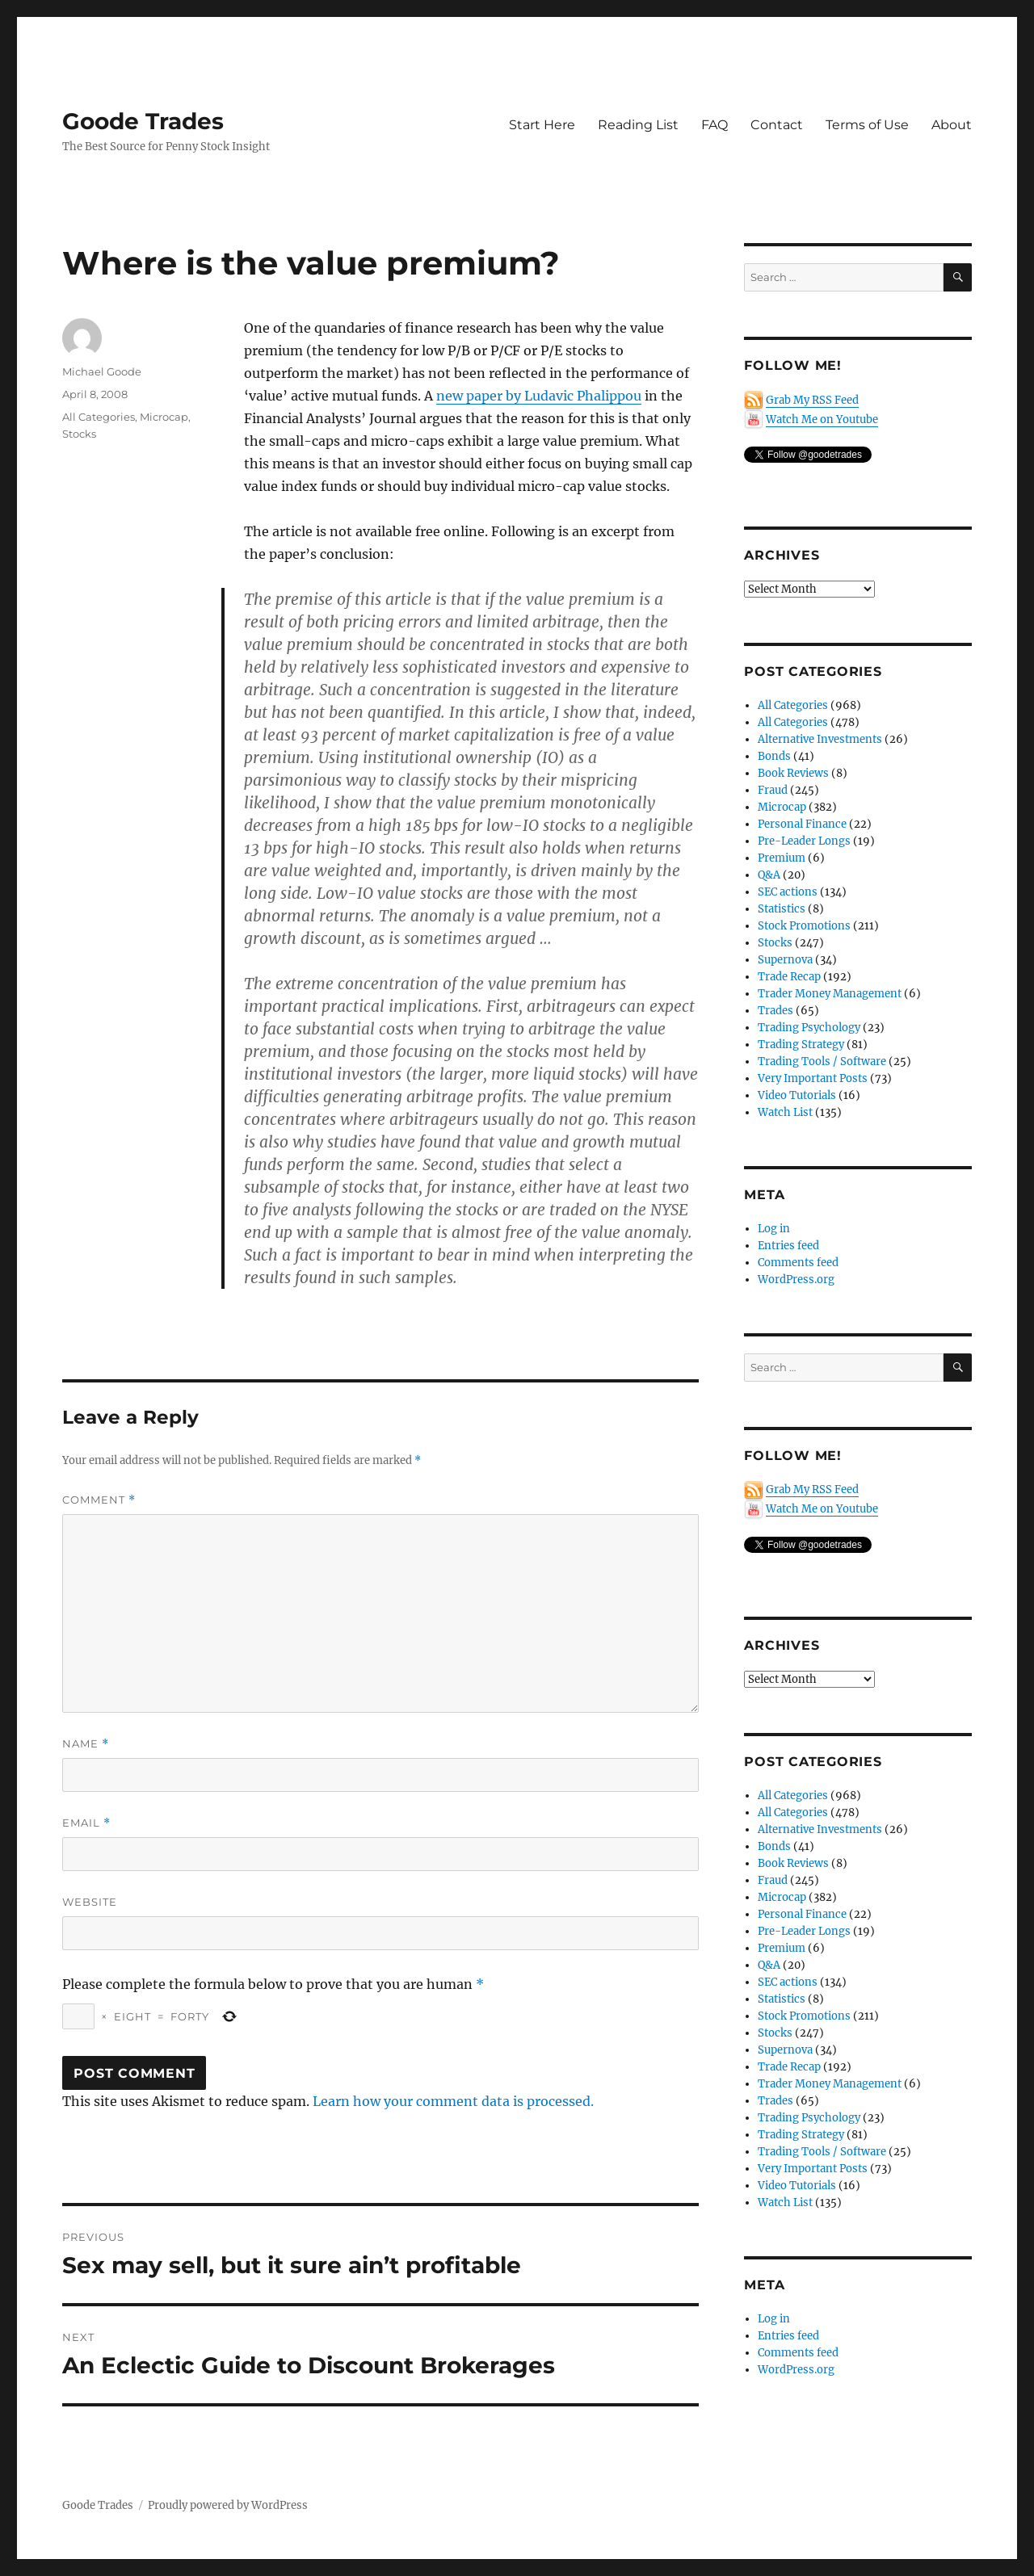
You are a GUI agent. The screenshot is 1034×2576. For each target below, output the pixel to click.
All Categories (98, 416)
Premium (781, 858)
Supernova (785, 960)
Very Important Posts (813, 1078)
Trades (775, 1010)
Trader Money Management (830, 994)
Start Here (542, 124)
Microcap (164, 416)
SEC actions (788, 892)
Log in (774, 1229)
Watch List (785, 1112)
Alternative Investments (820, 739)
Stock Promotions (804, 926)
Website (89, 1901)
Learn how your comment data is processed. (453, 2101)
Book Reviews (793, 773)
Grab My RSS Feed (812, 400)
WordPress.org (796, 1279)
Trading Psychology (809, 1027)
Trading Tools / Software (822, 1061)
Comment (99, 1500)
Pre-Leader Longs (804, 841)
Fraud (773, 790)
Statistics (781, 909)
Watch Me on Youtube (822, 419)
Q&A (769, 875)
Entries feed (788, 1245)
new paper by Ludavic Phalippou (538, 396)
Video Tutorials (797, 1095)
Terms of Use (867, 124)
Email (86, 1823)
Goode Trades (143, 121)
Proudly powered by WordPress (228, 2505)
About (951, 124)
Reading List (638, 124)
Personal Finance (802, 824)
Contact (776, 124)
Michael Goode (101, 371)
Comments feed (798, 1262)
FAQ (714, 124)
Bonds (774, 756)
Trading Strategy (801, 1044)
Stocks (79, 433)
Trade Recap (789, 977)
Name (85, 1744)
